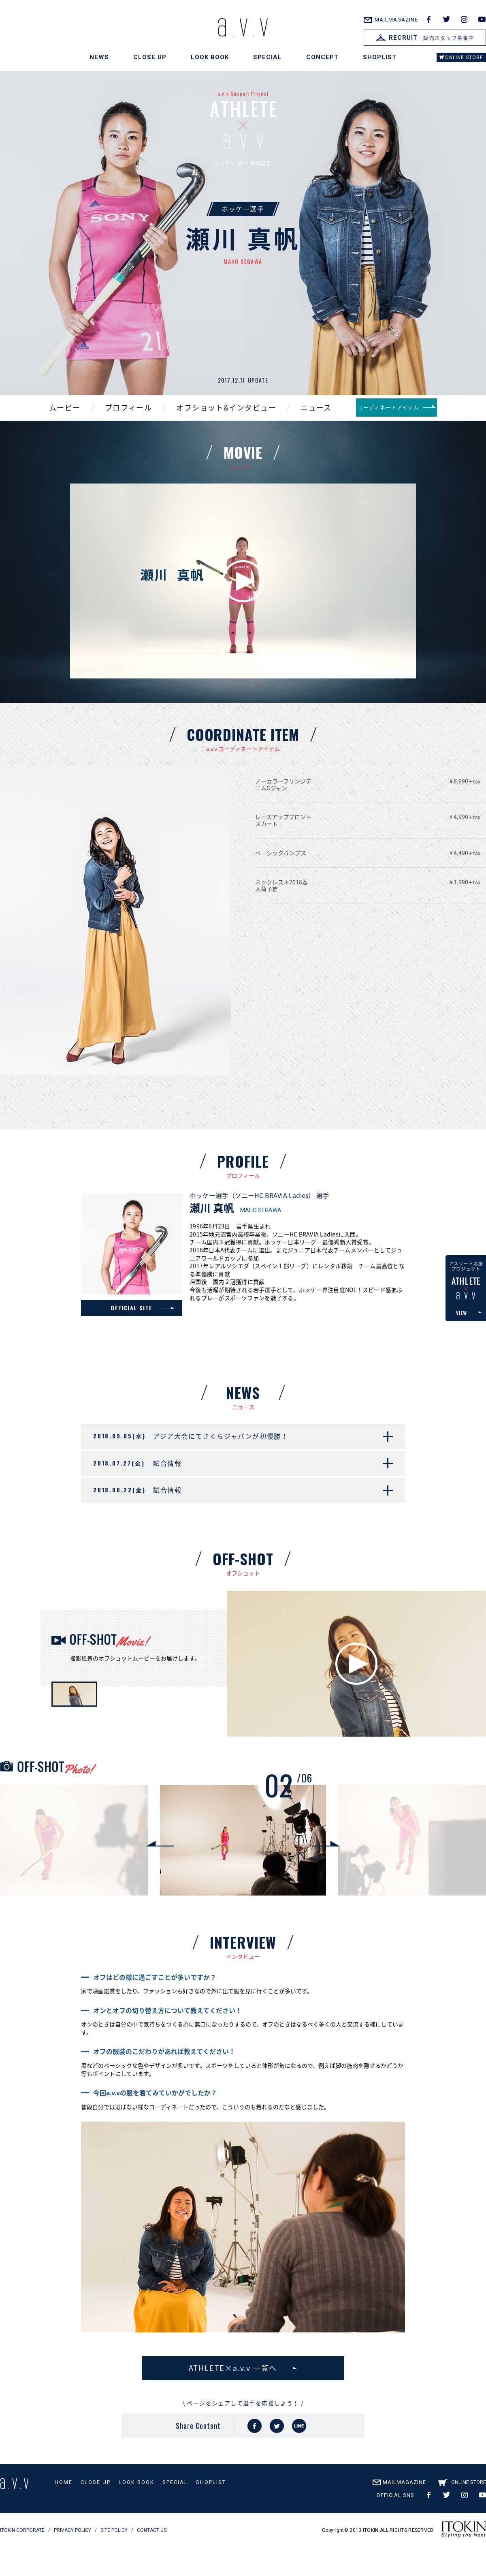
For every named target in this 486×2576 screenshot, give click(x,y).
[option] (243, 1874)
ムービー (51, 420)
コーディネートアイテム (396, 421)
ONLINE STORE (464, 57)
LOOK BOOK (210, 57)
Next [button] (326, 1874)
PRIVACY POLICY (72, 2560)
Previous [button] (160, 1874)
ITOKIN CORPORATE (22, 2560)
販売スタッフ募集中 (425, 37)
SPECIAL (267, 57)
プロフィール (115, 420)
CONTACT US (151, 2560)
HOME (63, 2513)
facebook (428, 19)
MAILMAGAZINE (396, 20)
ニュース (302, 420)
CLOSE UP (149, 57)
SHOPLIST (379, 57)
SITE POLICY (114, 2560)
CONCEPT (322, 57)
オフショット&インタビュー (212, 420)
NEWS (99, 57)
